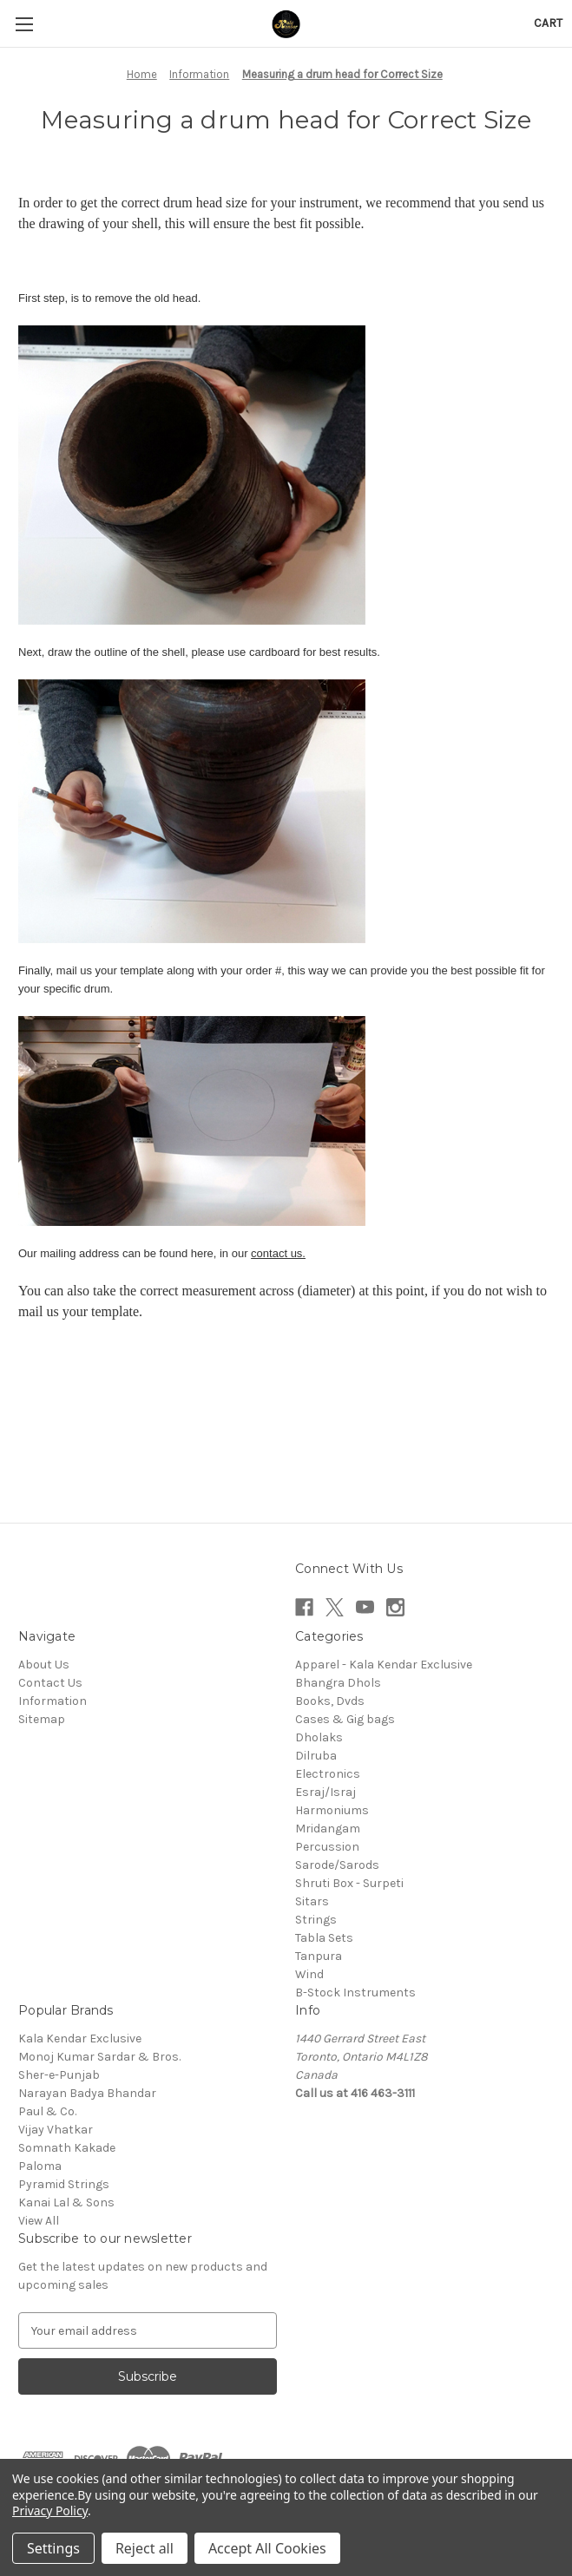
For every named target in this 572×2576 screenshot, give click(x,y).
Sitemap (41, 1719)
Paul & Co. (47, 2111)
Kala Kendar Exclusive (79, 2038)
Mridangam (327, 1828)
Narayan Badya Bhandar (87, 2093)
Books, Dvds (330, 1701)
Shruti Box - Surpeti (349, 1883)
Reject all (144, 2548)
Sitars (312, 1901)
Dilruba (316, 1755)
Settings (53, 2548)
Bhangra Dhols (338, 1682)
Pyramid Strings (63, 2184)
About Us (43, 1664)
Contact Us (50, 1682)
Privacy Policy (50, 2510)
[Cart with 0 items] (548, 23)
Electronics (327, 1773)
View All (38, 2220)
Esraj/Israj (325, 1792)
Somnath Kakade (66, 2147)
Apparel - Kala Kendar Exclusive (383, 1664)
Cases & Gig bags (345, 1719)
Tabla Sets (324, 1937)
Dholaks (319, 1737)
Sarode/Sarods (337, 1865)
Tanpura (318, 1956)
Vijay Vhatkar (55, 2129)
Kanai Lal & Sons (66, 2202)
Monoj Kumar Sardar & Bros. (99, 2056)
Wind (309, 1974)
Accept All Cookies (267, 2548)
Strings (316, 1919)
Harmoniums (332, 1810)
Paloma (40, 2166)
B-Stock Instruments (355, 1992)
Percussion (327, 1846)
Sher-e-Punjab (59, 2075)
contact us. (278, 1253)
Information (52, 1701)
